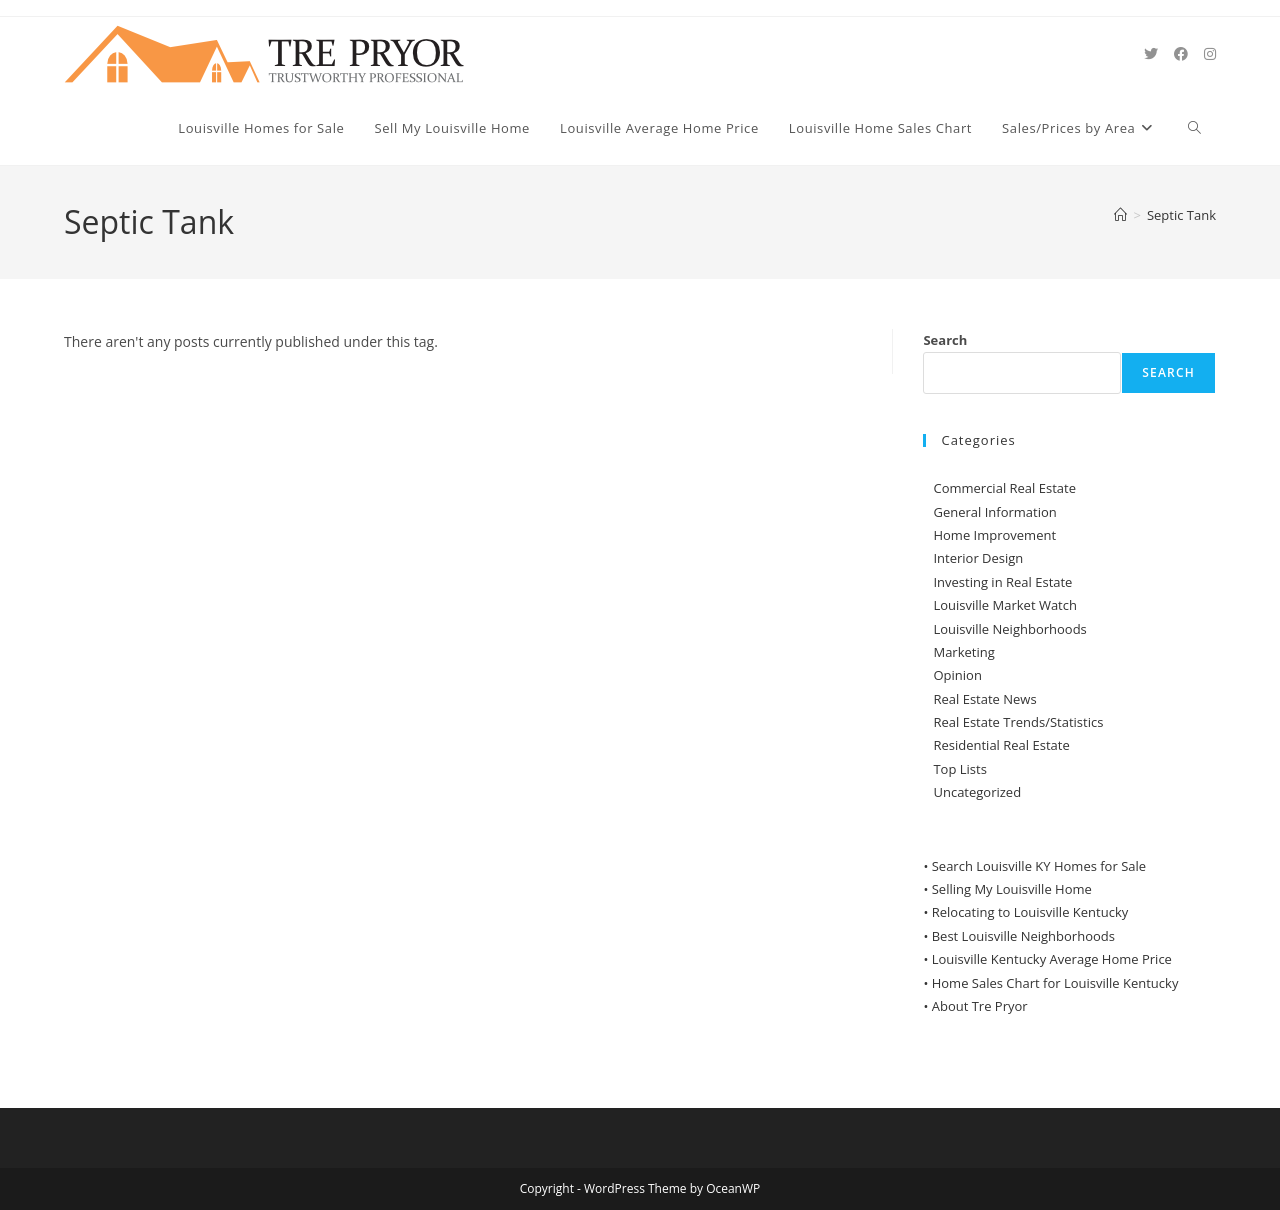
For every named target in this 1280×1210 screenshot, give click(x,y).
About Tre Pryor (980, 1006)
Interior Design (978, 558)
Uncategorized (977, 792)
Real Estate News (984, 699)
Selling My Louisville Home (1012, 889)
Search (945, 340)
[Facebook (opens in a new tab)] (1181, 54)
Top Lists (959, 769)
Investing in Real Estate (1002, 582)
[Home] (1120, 215)
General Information (994, 512)
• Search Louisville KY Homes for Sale (1034, 866)
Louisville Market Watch (1005, 605)
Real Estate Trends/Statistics (1018, 722)
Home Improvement (994, 535)
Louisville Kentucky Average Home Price (1052, 959)
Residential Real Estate (1001, 745)
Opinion (957, 675)
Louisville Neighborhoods (1009, 629)
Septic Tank (1181, 215)
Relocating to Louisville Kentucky (1030, 912)
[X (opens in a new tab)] (1151, 54)
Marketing (963, 652)
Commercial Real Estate (1004, 488)
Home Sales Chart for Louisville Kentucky (1055, 983)
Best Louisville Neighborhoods (1023, 936)
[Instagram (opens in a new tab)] (1210, 54)
